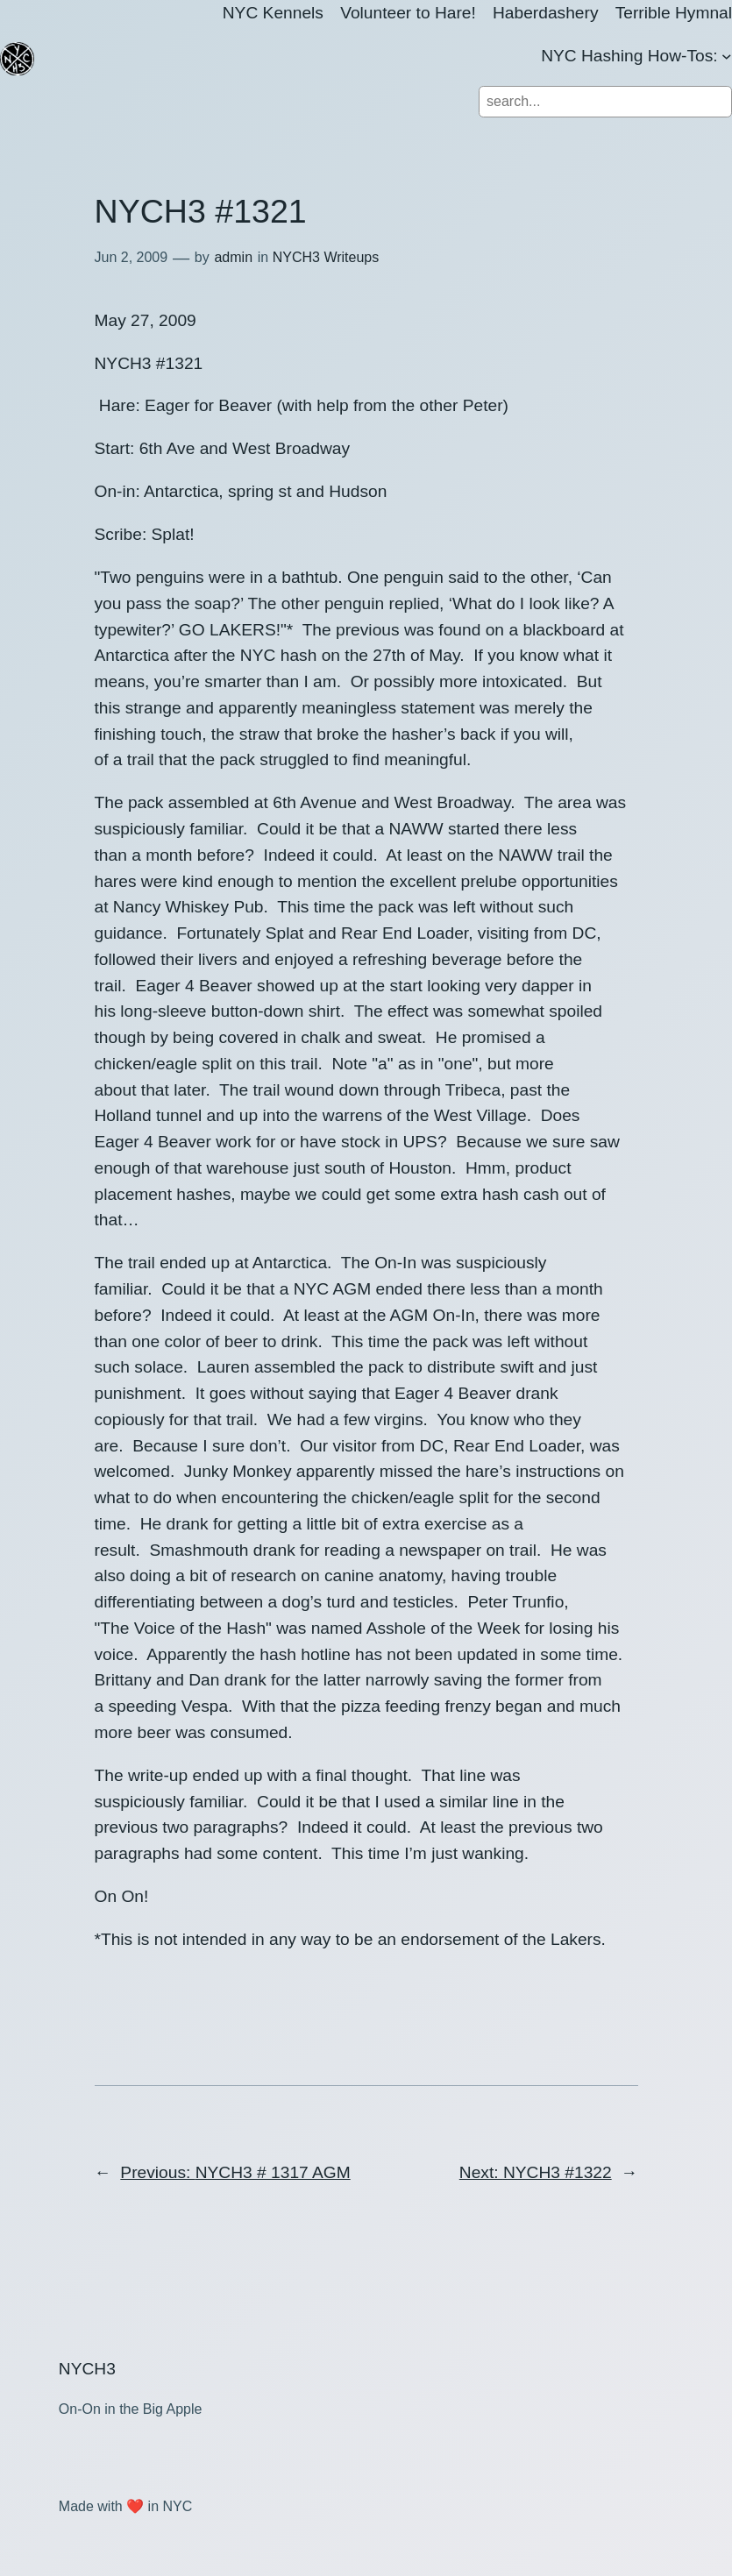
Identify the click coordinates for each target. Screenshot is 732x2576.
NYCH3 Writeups (326, 257)
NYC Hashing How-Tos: (629, 55)
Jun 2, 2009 (131, 257)
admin (233, 257)
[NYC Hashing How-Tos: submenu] (726, 56)
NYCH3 (87, 2369)
